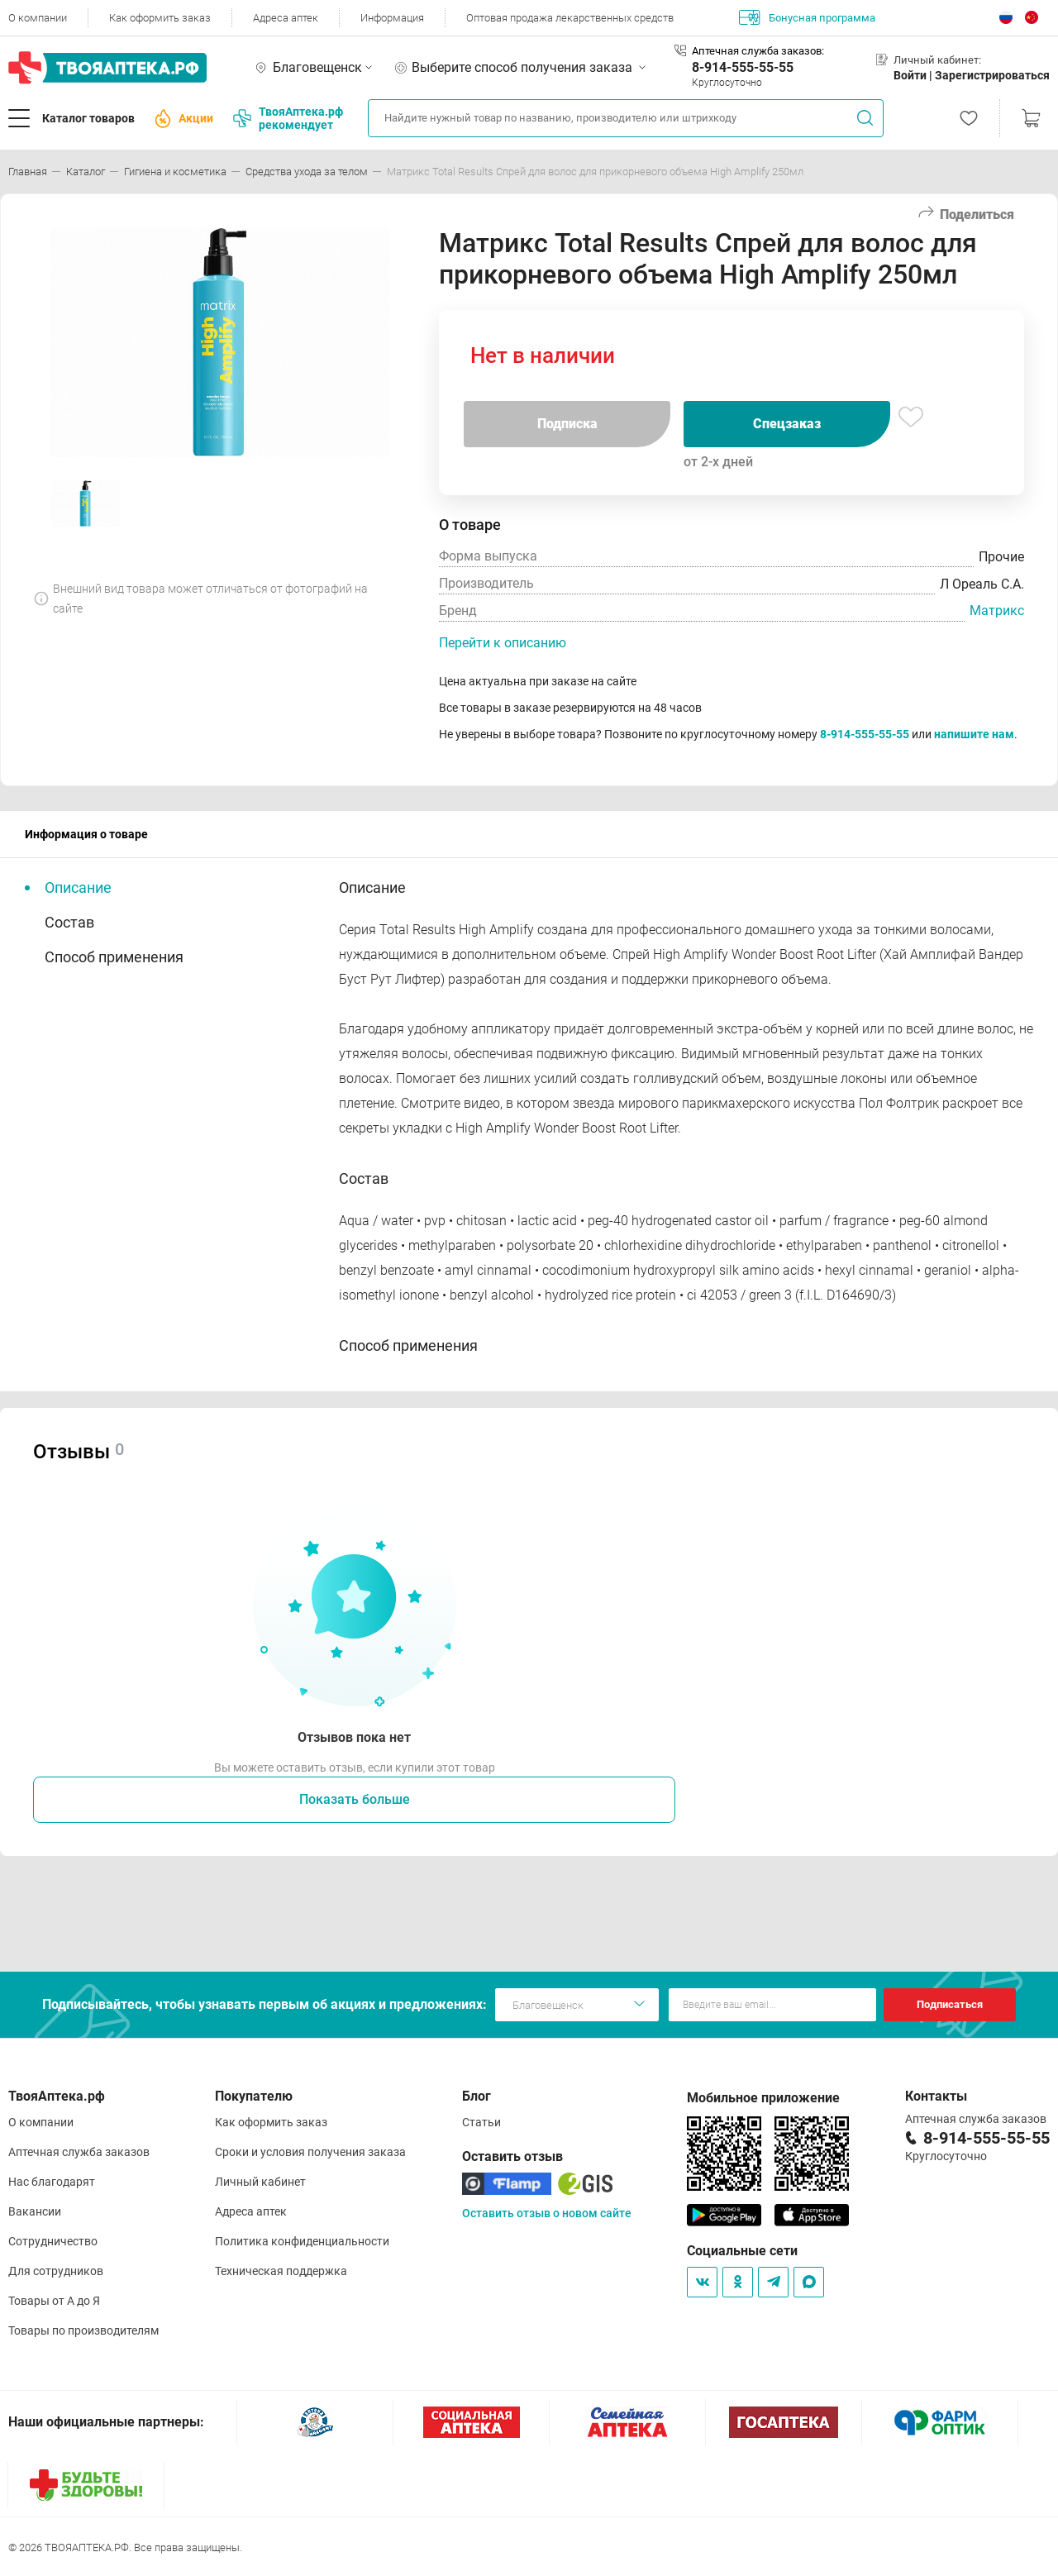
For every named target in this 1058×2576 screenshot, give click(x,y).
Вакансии (34, 2211)
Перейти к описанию (502, 643)
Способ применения (114, 957)
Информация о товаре (86, 834)
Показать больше (354, 1799)
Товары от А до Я (54, 2300)
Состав (69, 922)
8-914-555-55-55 (743, 67)
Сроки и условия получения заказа (310, 2152)
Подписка (567, 424)
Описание (78, 887)
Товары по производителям (83, 2330)
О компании (37, 18)
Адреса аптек (285, 18)
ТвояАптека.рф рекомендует (288, 118)
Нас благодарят (51, 2181)
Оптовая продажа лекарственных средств (570, 18)
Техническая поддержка (281, 2271)
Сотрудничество (53, 2241)
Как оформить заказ (160, 18)
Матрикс (997, 610)
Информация (392, 18)
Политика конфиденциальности (302, 2241)
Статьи (481, 2122)
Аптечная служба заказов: (758, 51)
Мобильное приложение (763, 2098)
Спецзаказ (787, 424)
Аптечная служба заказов (79, 2152)
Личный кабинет (260, 2181)
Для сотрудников (55, 2271)
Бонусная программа (807, 17)
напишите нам (974, 734)
